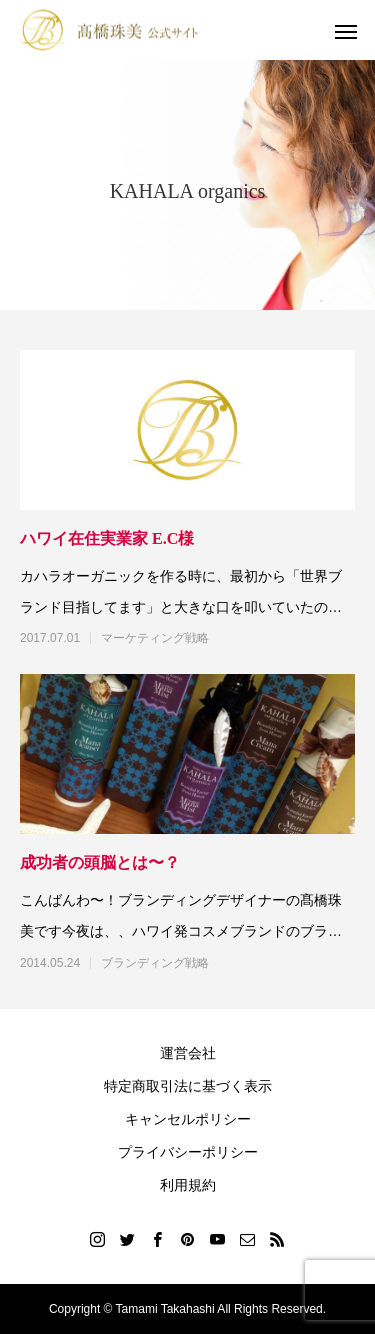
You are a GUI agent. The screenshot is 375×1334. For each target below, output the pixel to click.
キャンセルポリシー (188, 1119)
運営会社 (188, 1053)
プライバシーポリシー (188, 1152)
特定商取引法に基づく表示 (188, 1086)
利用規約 (188, 1185)
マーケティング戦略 (155, 638)
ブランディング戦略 (155, 963)
